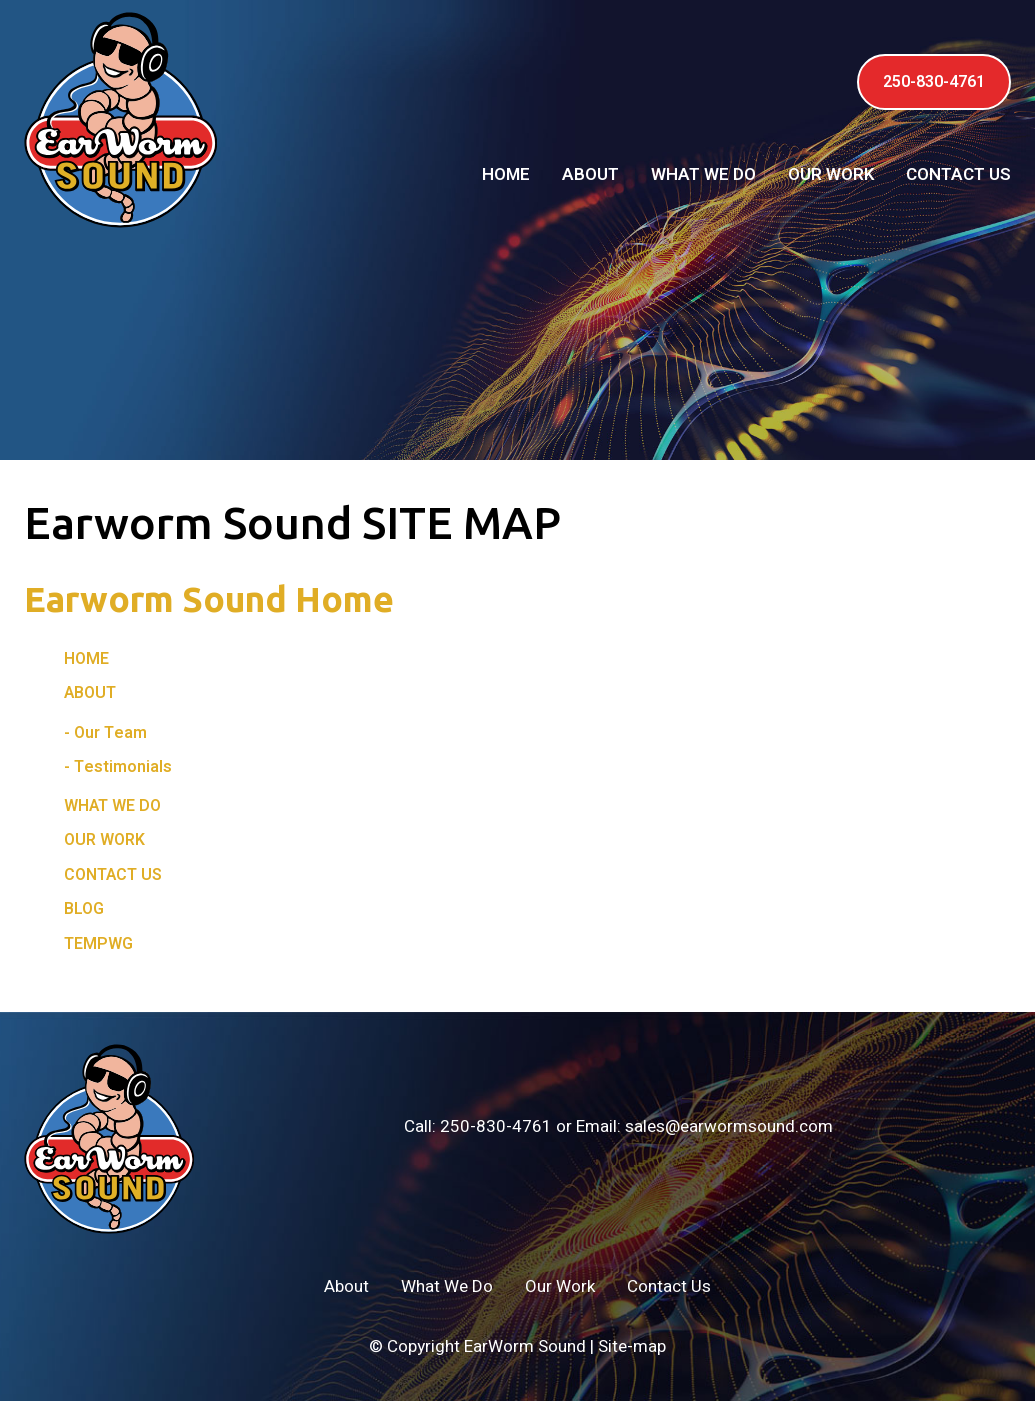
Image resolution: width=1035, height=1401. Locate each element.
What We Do (703, 174)
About (590, 174)
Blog (84, 909)
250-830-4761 (934, 82)
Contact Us (958, 174)
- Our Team (105, 733)
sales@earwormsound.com (729, 1126)
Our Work (831, 174)
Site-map (632, 1346)
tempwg (98, 944)
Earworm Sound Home (209, 599)
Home (506, 174)
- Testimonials (118, 767)
